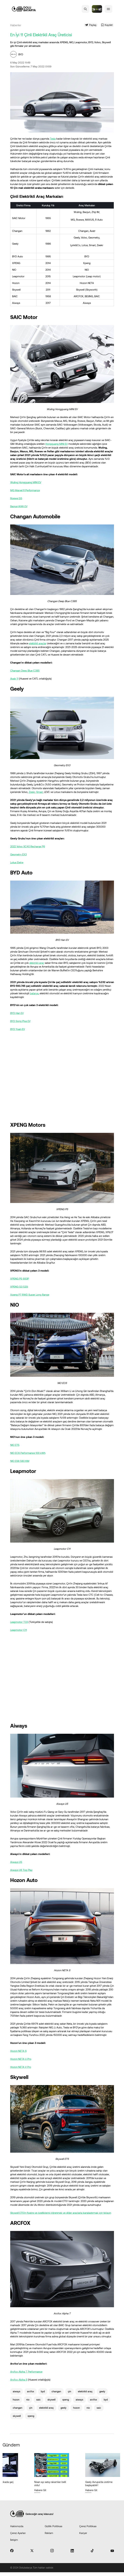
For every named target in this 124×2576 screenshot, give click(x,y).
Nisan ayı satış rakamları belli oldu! (50, 2487)
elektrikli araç (36, 966)
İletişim (14, 2543)
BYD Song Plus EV (20, 1024)
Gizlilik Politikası (53, 2529)
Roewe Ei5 (16, 502)
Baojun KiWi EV (18, 510)
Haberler (15, 27)
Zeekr (32, 795)
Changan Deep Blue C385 (25, 674)
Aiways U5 (16, 1865)
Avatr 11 (14, 682)
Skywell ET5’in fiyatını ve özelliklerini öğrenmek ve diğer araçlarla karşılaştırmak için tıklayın (60, 2216)
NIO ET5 (14, 1448)
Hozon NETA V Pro (20, 2070)
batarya (34, 996)
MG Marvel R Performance (25, 494)
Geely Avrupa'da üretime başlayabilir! (98, 2487)
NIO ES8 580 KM (19, 1464)
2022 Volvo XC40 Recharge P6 (27, 850)
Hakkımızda (16, 2529)
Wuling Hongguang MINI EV (25, 486)
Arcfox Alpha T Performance (26, 2375)
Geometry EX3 (18, 858)
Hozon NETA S (18, 2054)
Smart (39, 795)
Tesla (53, 142)
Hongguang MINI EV (56, 447)
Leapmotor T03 (19, 1625)
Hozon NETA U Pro (20, 2062)
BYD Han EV (17, 1016)
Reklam (49, 2536)
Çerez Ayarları (18, 2536)
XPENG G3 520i (19, 1290)
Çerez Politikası (87, 2529)
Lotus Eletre (16, 866)
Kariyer (83, 2536)
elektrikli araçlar (37, 646)
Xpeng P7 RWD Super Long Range (29, 1298)
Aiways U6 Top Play (21, 1873)
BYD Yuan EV (17, 1032)
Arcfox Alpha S (18, 2383)
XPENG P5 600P (19, 1282)
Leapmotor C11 (18, 1633)
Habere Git (40, 2493)
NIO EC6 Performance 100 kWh (27, 1456)
